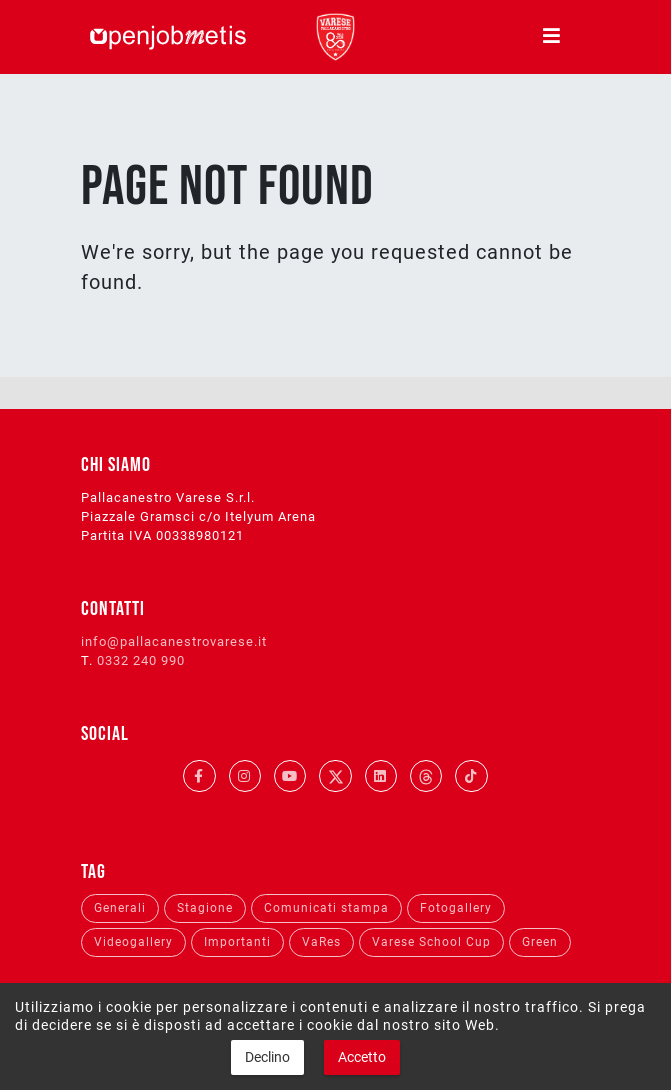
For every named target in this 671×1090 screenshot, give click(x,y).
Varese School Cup (431, 942)
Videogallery (133, 942)
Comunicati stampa (326, 908)
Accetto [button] (362, 1057)
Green (540, 942)
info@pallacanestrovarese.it (174, 641)
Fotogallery (456, 908)
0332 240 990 (141, 660)
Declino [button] (267, 1057)
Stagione (205, 908)
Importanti (237, 942)
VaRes (321, 942)
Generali (120, 908)
